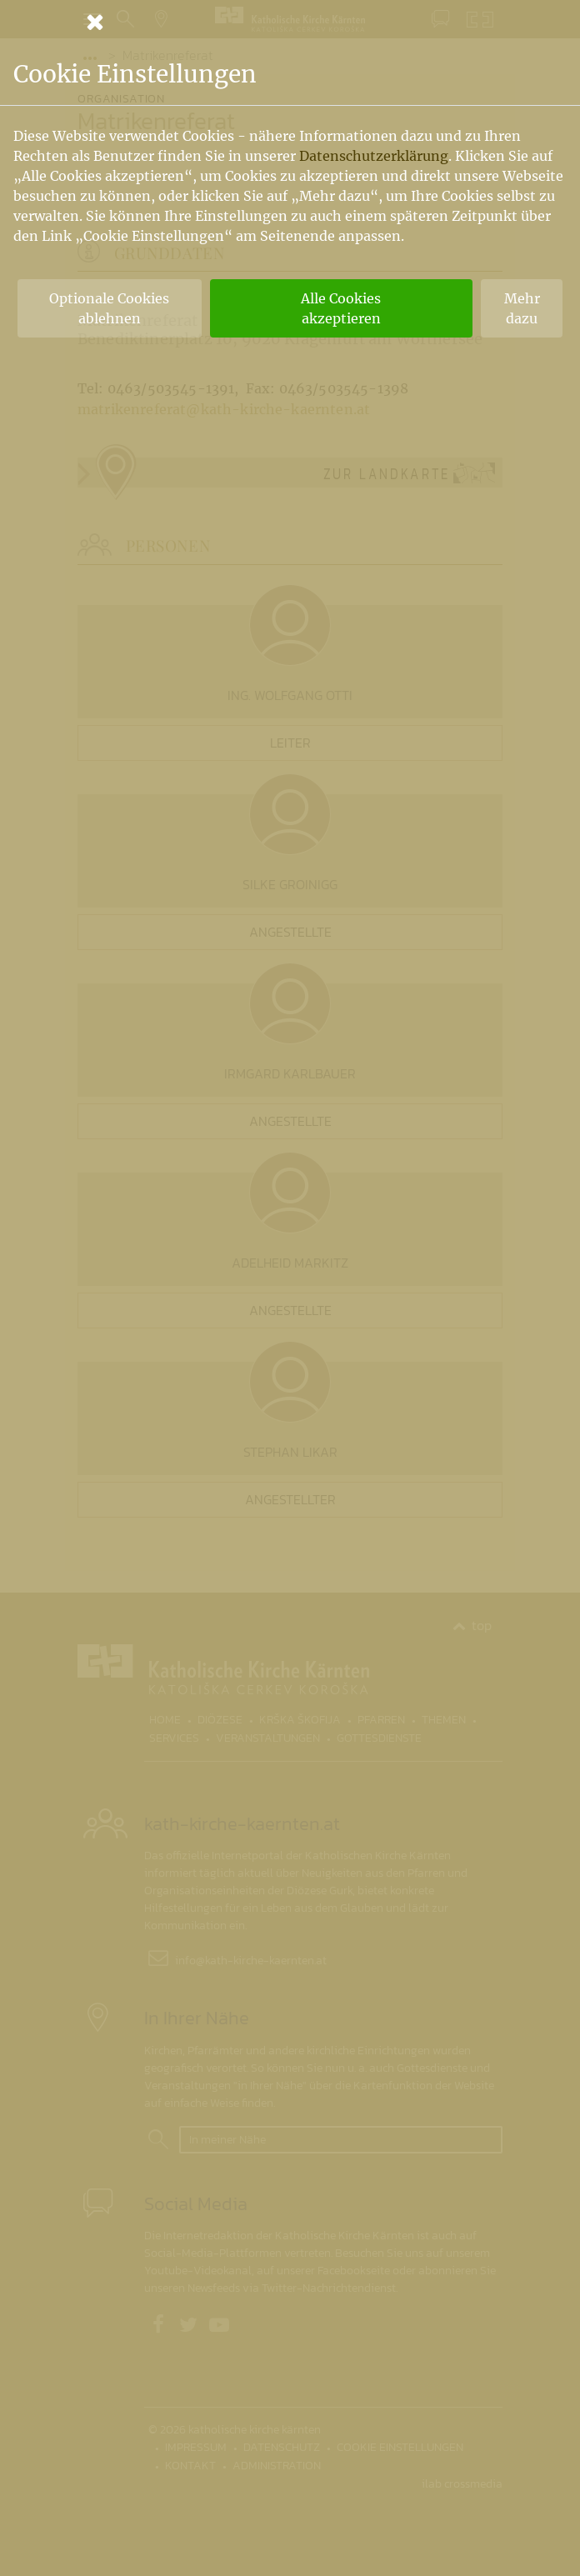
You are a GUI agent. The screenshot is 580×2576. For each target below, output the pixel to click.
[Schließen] (290, 21)
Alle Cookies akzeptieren (341, 308)
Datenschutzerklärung (373, 156)
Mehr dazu (522, 308)
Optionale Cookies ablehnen (109, 308)
